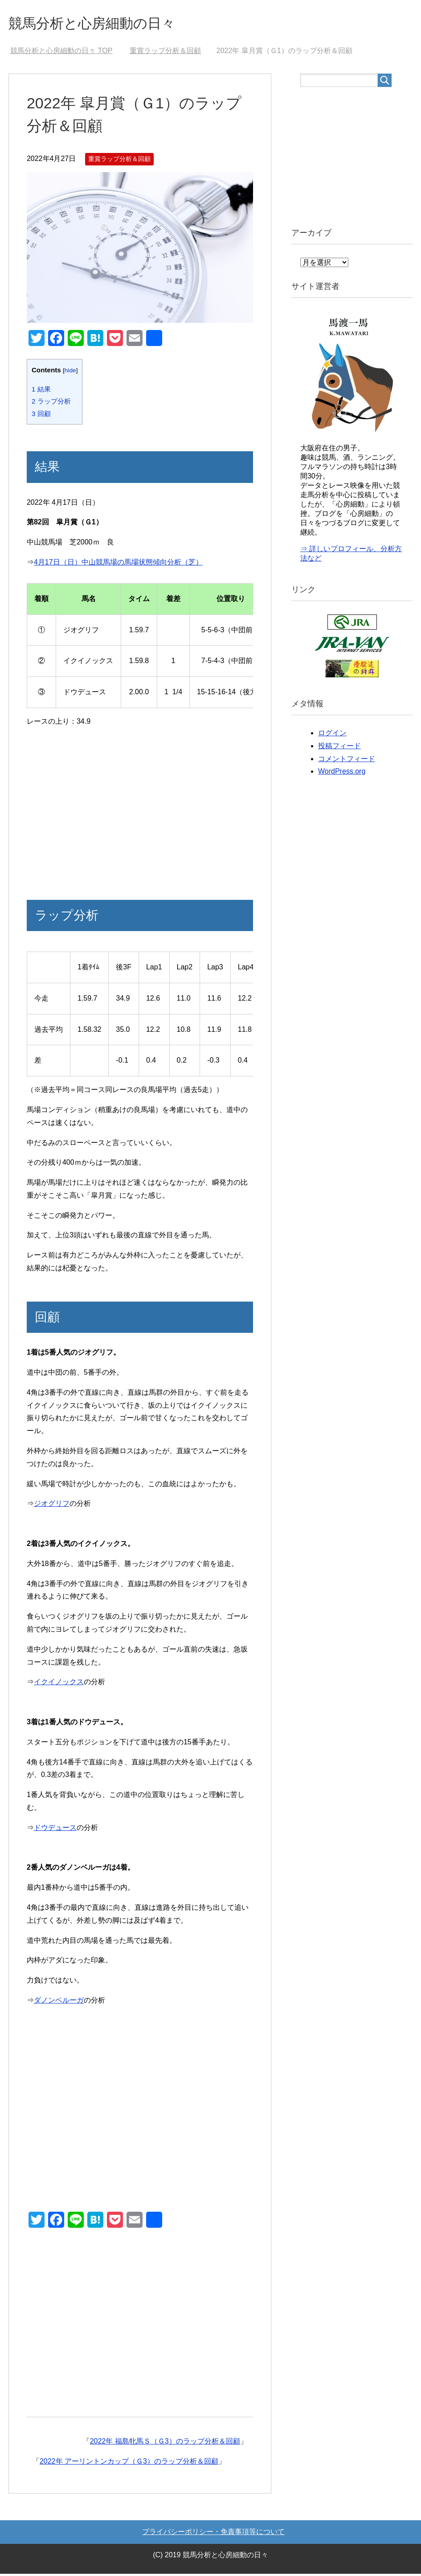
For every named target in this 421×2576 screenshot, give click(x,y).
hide (70, 372)
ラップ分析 (51, 403)
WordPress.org (341, 773)
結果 (41, 391)
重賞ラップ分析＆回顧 (119, 161)
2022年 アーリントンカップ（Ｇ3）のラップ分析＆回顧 (129, 2463)
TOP (61, 53)
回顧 (41, 416)
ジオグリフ (51, 1505)
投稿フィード (339, 748)
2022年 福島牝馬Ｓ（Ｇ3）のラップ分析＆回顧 (165, 2443)
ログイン (332, 735)
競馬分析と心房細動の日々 (105, 24)
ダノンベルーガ (59, 2002)
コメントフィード (346, 761)
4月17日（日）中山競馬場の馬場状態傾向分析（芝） (118, 564)
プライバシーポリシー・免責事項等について (213, 2534)
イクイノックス (59, 1684)
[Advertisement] (140, 812)
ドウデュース (55, 1830)
